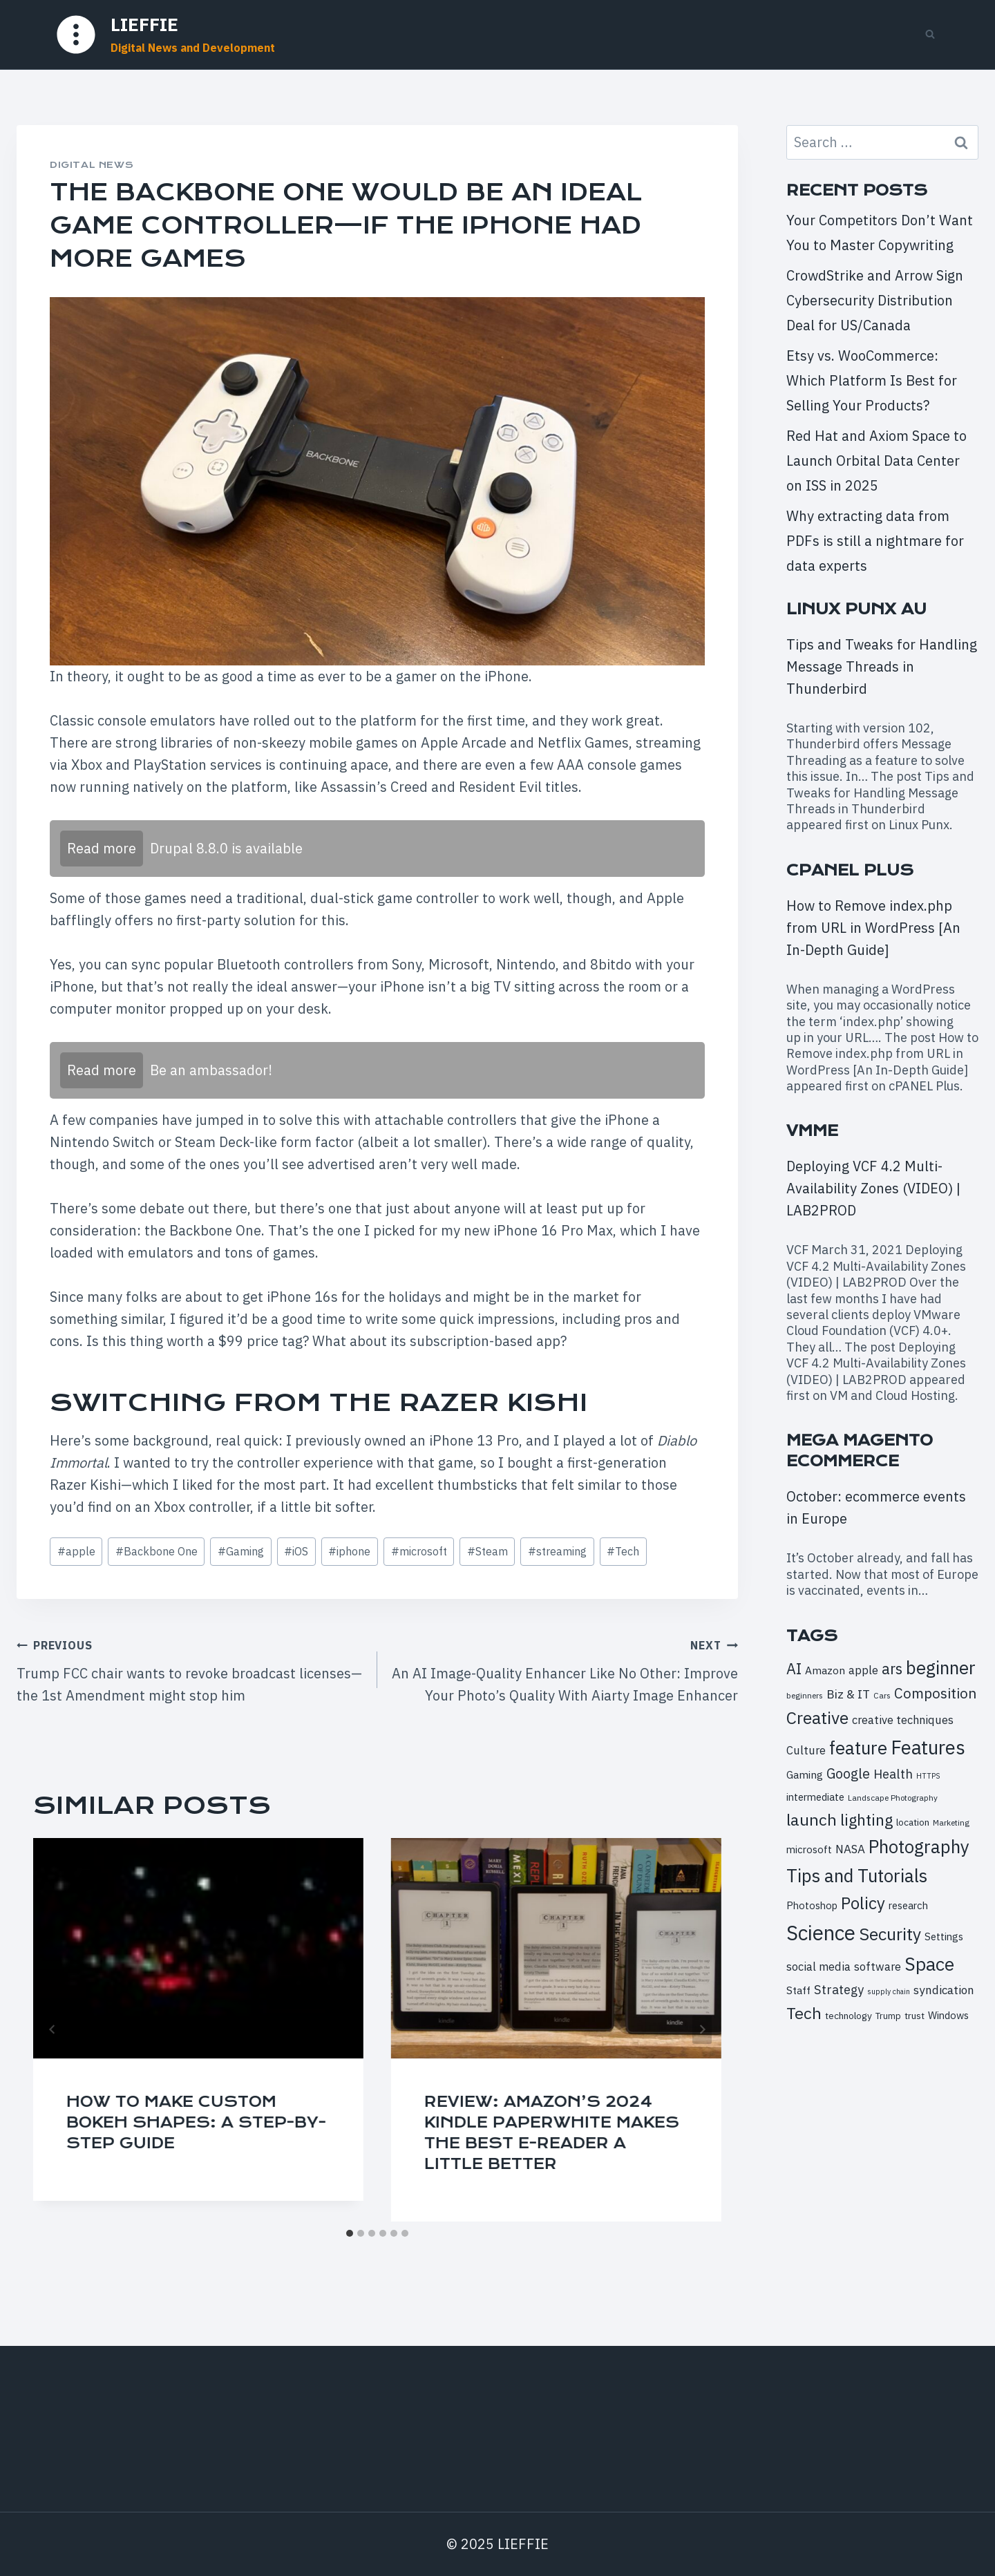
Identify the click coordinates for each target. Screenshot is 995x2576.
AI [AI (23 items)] (794, 1668)
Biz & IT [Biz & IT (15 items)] (848, 1694)
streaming (557, 1551)
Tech (623, 1551)
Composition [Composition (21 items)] (935, 1693)
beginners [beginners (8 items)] (804, 1695)
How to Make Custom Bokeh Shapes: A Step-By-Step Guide (196, 2122)
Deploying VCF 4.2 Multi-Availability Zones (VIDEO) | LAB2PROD (873, 1188)
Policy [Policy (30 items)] (863, 1903)
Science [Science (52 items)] (820, 1933)
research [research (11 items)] (908, 1905)
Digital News (91, 165)
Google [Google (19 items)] (848, 1773)
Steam (487, 1551)
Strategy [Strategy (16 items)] (839, 1989)
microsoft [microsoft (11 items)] (809, 1849)
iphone (349, 1551)
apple (76, 1551)
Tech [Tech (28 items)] (804, 2012)
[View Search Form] (930, 34)
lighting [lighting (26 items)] (866, 1820)
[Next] (702, 2029)
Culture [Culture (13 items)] (806, 1750)
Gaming (241, 1551)
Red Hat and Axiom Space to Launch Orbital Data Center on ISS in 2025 (876, 460)
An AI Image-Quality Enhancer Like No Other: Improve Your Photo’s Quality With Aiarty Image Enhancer (564, 1669)
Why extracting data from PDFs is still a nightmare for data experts (875, 540)
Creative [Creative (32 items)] (817, 1718)
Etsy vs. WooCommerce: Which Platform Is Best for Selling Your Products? (871, 380)
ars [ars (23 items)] (892, 1668)
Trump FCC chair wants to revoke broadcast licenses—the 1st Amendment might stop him (190, 1669)
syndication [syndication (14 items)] (943, 1990)
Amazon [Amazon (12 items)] (825, 1670)
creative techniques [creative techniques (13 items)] (903, 1719)
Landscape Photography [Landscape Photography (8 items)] (893, 1797)
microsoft (419, 1551)
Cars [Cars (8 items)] (882, 1695)
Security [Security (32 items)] (890, 1934)
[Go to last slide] (52, 2029)
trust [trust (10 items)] (914, 2015)
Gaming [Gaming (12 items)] (804, 1774)
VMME (812, 1130)
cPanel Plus (849, 870)
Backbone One (156, 1551)
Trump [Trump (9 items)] (888, 2016)
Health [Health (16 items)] (893, 1773)
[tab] (349, 2233)
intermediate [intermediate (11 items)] (815, 1796)
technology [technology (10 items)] (848, 2015)
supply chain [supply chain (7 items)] (888, 1991)
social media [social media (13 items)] (818, 1966)
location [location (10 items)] (912, 1822)
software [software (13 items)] (877, 1966)
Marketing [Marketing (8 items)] (951, 1822)
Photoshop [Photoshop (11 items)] (811, 1905)
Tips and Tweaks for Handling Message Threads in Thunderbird (881, 666)
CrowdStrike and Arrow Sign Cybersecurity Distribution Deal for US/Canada (874, 300)
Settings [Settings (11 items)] (944, 1936)
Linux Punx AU (856, 609)
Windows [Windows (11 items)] (948, 2015)
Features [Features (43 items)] (928, 1747)
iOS (296, 1551)
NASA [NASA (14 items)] (850, 1849)
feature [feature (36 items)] (858, 1747)
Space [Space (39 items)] (929, 1964)
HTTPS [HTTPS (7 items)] (928, 1776)
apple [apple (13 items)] (863, 1670)
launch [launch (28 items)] (811, 1819)
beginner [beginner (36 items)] (941, 1667)
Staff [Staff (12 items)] (798, 1990)
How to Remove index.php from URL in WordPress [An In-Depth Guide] (873, 927)
